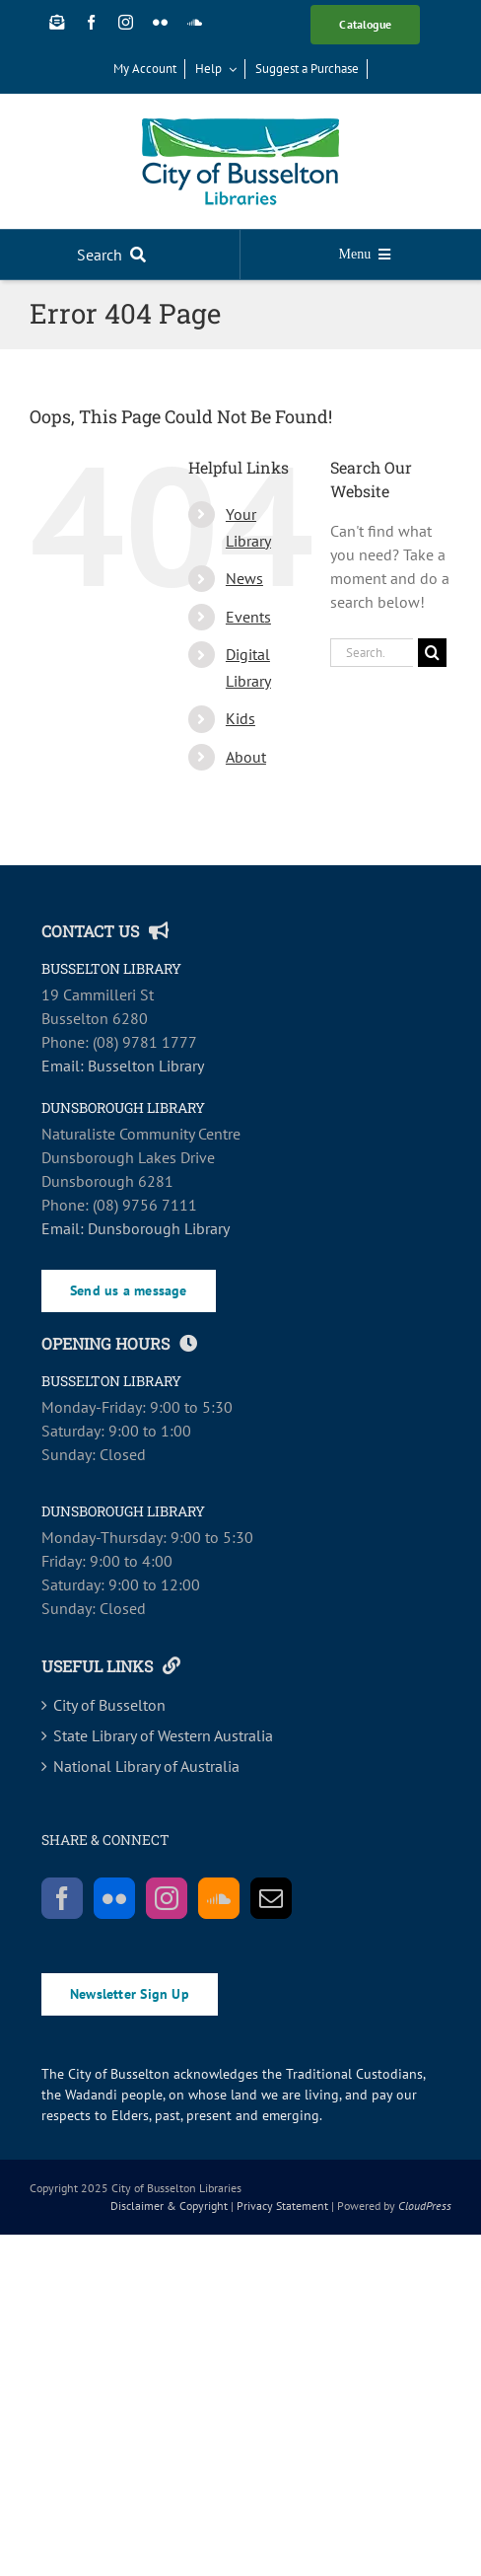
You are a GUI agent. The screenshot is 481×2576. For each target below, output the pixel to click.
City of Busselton (109, 1705)
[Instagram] (166, 1898)
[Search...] (371, 652)
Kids (240, 718)
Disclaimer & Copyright (169, 2205)
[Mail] (271, 1898)
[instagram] (125, 22)
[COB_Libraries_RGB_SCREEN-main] (240, 126)
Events (248, 616)
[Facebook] (62, 1898)
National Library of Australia (146, 1766)
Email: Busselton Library (122, 1065)
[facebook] (91, 22)
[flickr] (160, 22)
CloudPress (424, 2205)
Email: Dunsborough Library (135, 1228)
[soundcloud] (194, 22)
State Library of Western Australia (163, 1735)
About (246, 757)
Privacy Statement (282, 2205)
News (244, 578)
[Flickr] (114, 1898)
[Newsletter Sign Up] (56, 22)
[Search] (115, 254)
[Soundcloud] (219, 1898)
